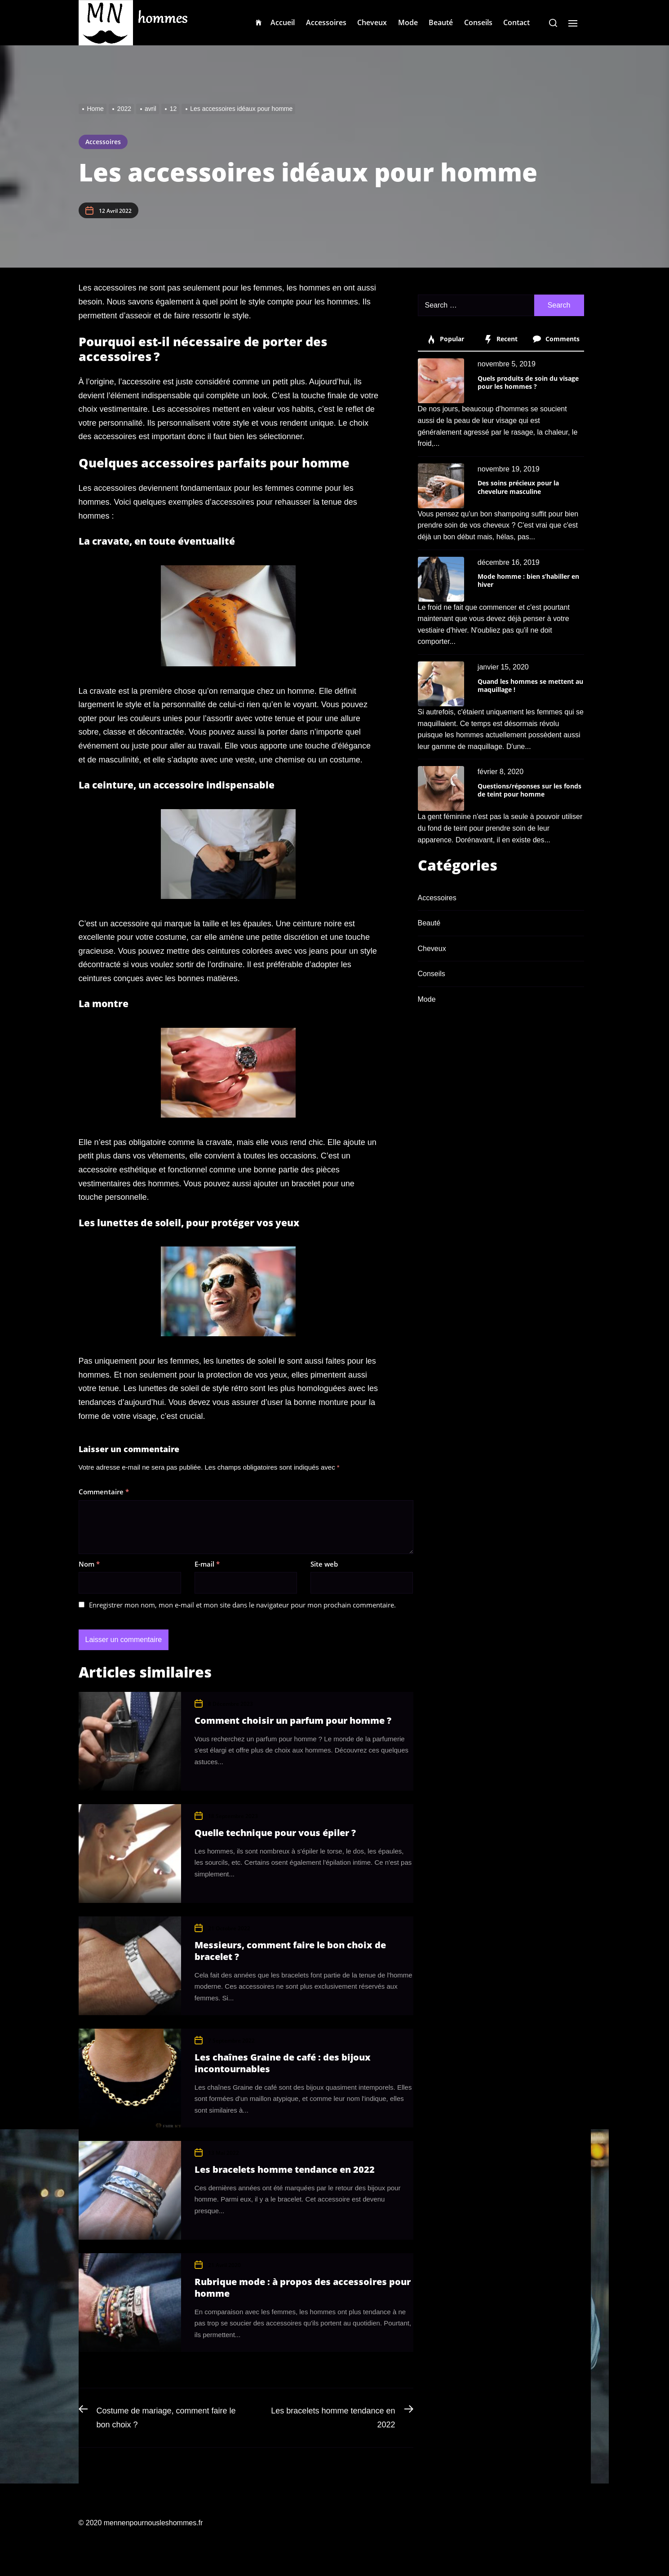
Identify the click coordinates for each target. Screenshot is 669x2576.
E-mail (207, 1563)
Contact (516, 22)
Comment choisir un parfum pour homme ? (293, 1720)
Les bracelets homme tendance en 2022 (285, 2169)
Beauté (441, 22)
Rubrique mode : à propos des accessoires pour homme (303, 2287)
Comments (556, 339)
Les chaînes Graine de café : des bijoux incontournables (283, 2063)
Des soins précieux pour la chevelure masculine (518, 487)
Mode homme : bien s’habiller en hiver (528, 580)
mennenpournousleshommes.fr (153, 2523)
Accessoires (326, 22)
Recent (500, 339)
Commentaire (104, 1491)
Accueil (282, 22)
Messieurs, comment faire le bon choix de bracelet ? (290, 1951)
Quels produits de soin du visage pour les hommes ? (528, 382)
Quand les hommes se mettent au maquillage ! (530, 685)
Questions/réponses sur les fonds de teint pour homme (529, 790)
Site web (324, 1563)
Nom (89, 1563)
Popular (445, 339)
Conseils (478, 22)
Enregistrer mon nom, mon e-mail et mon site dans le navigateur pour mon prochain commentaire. (242, 1604)
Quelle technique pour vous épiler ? (275, 1833)
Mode (408, 22)
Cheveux (372, 22)
